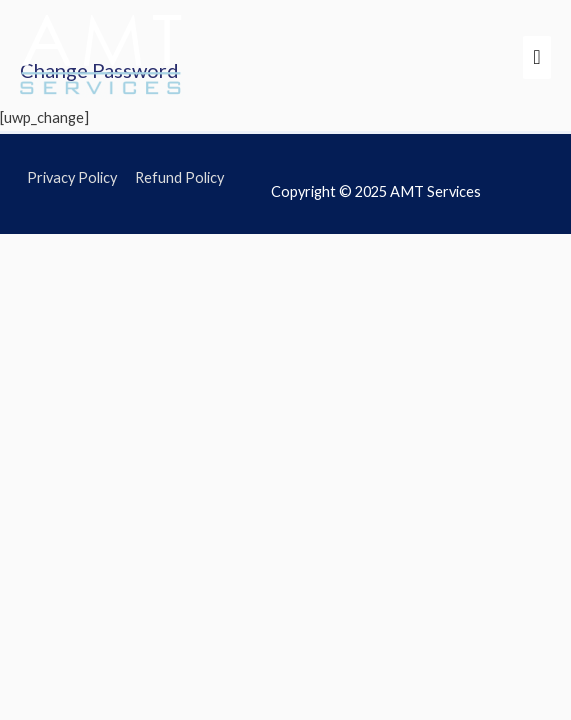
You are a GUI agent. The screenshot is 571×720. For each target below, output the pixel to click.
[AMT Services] (102, 57)
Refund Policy (179, 177)
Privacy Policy (72, 177)
